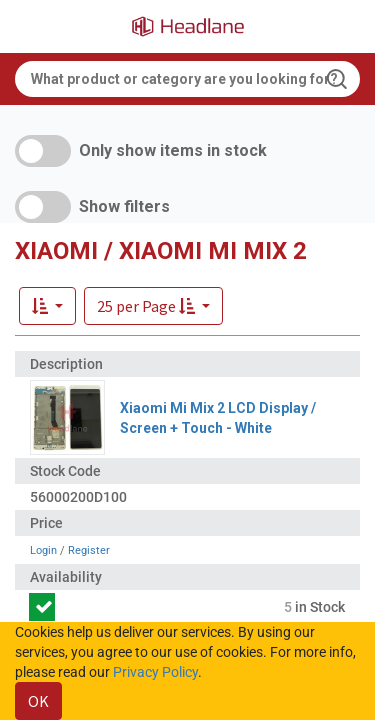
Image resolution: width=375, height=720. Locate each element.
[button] (153, 306)
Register (89, 550)
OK (38, 701)
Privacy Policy (155, 672)
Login (43, 550)
